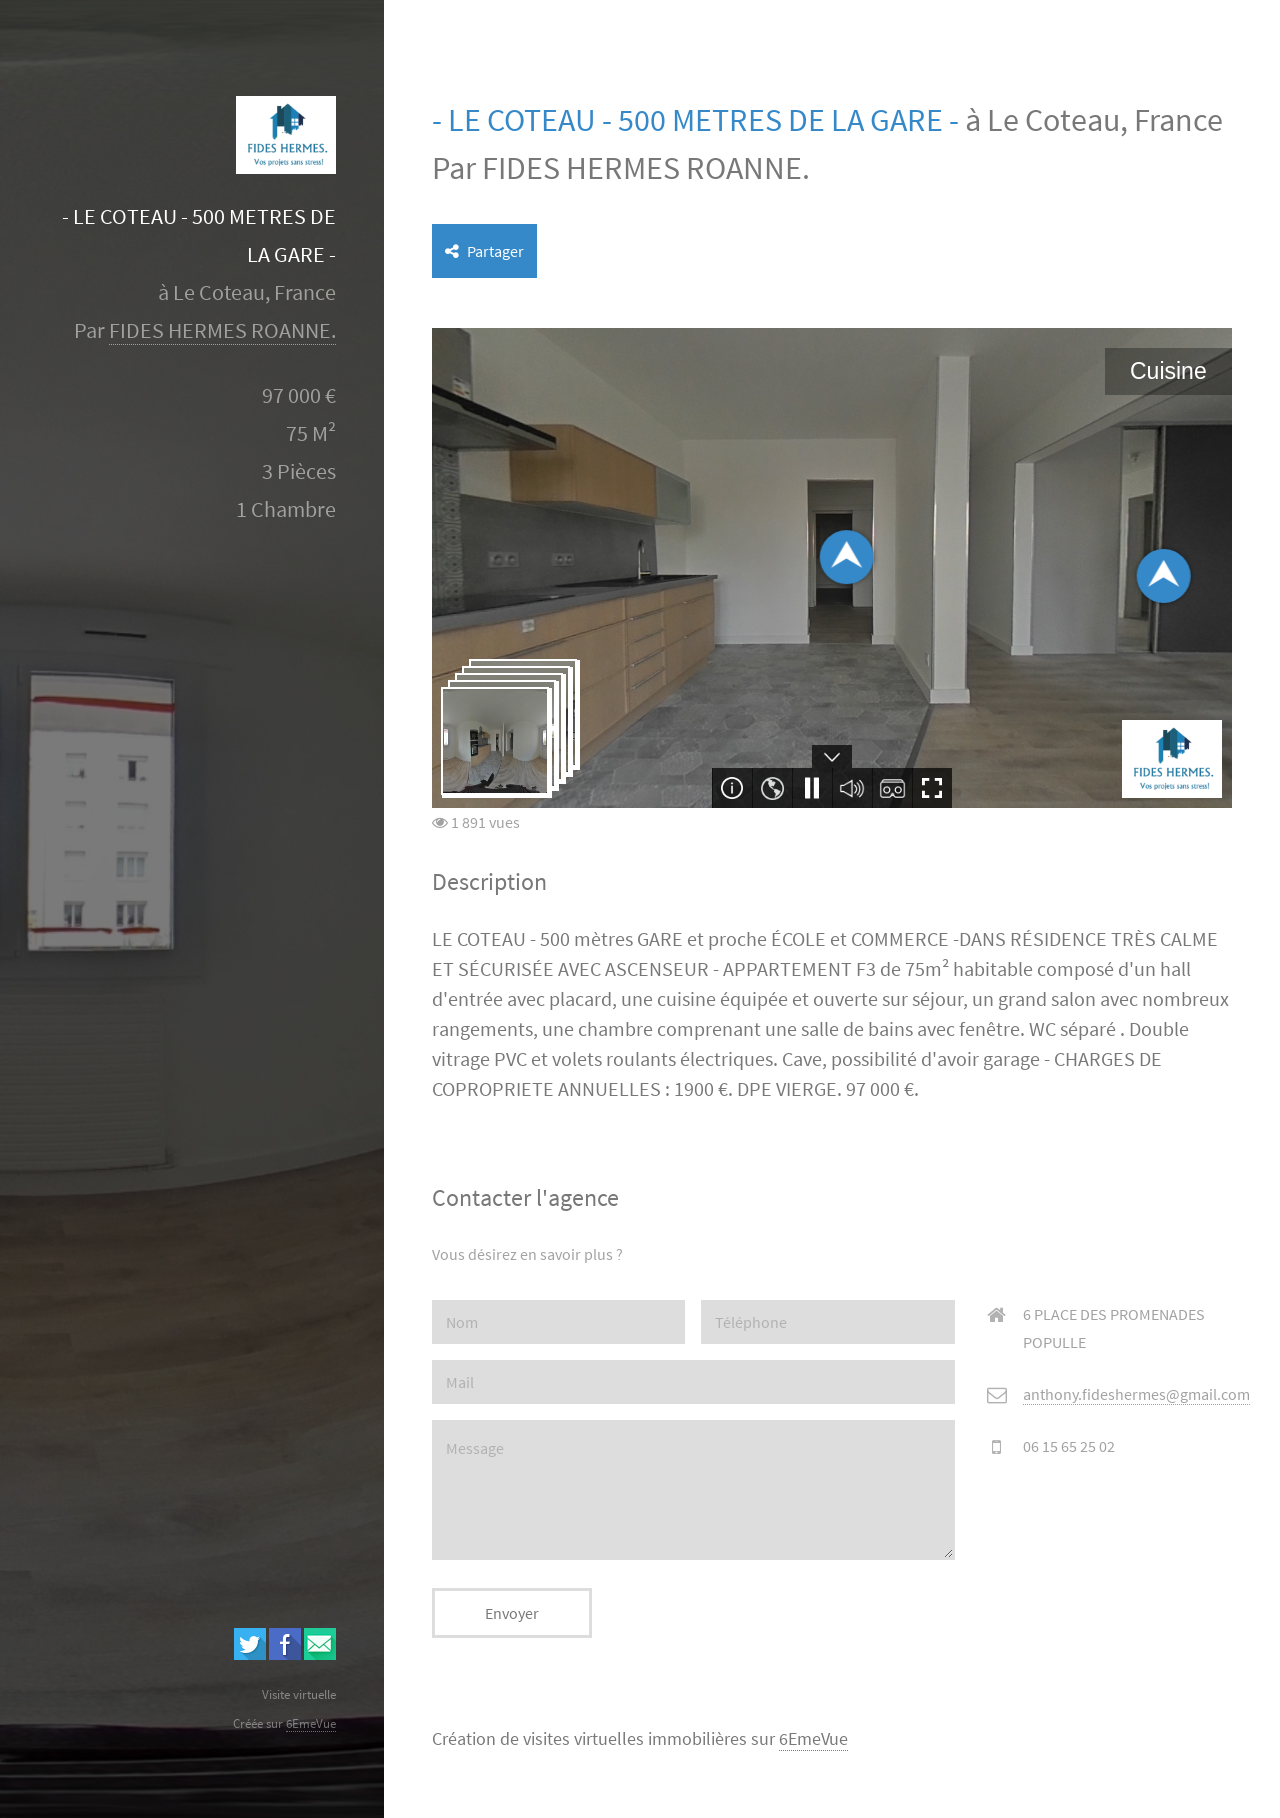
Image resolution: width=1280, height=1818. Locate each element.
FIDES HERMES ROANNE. (222, 330)
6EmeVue (813, 1739)
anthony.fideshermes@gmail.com (1136, 1394)
